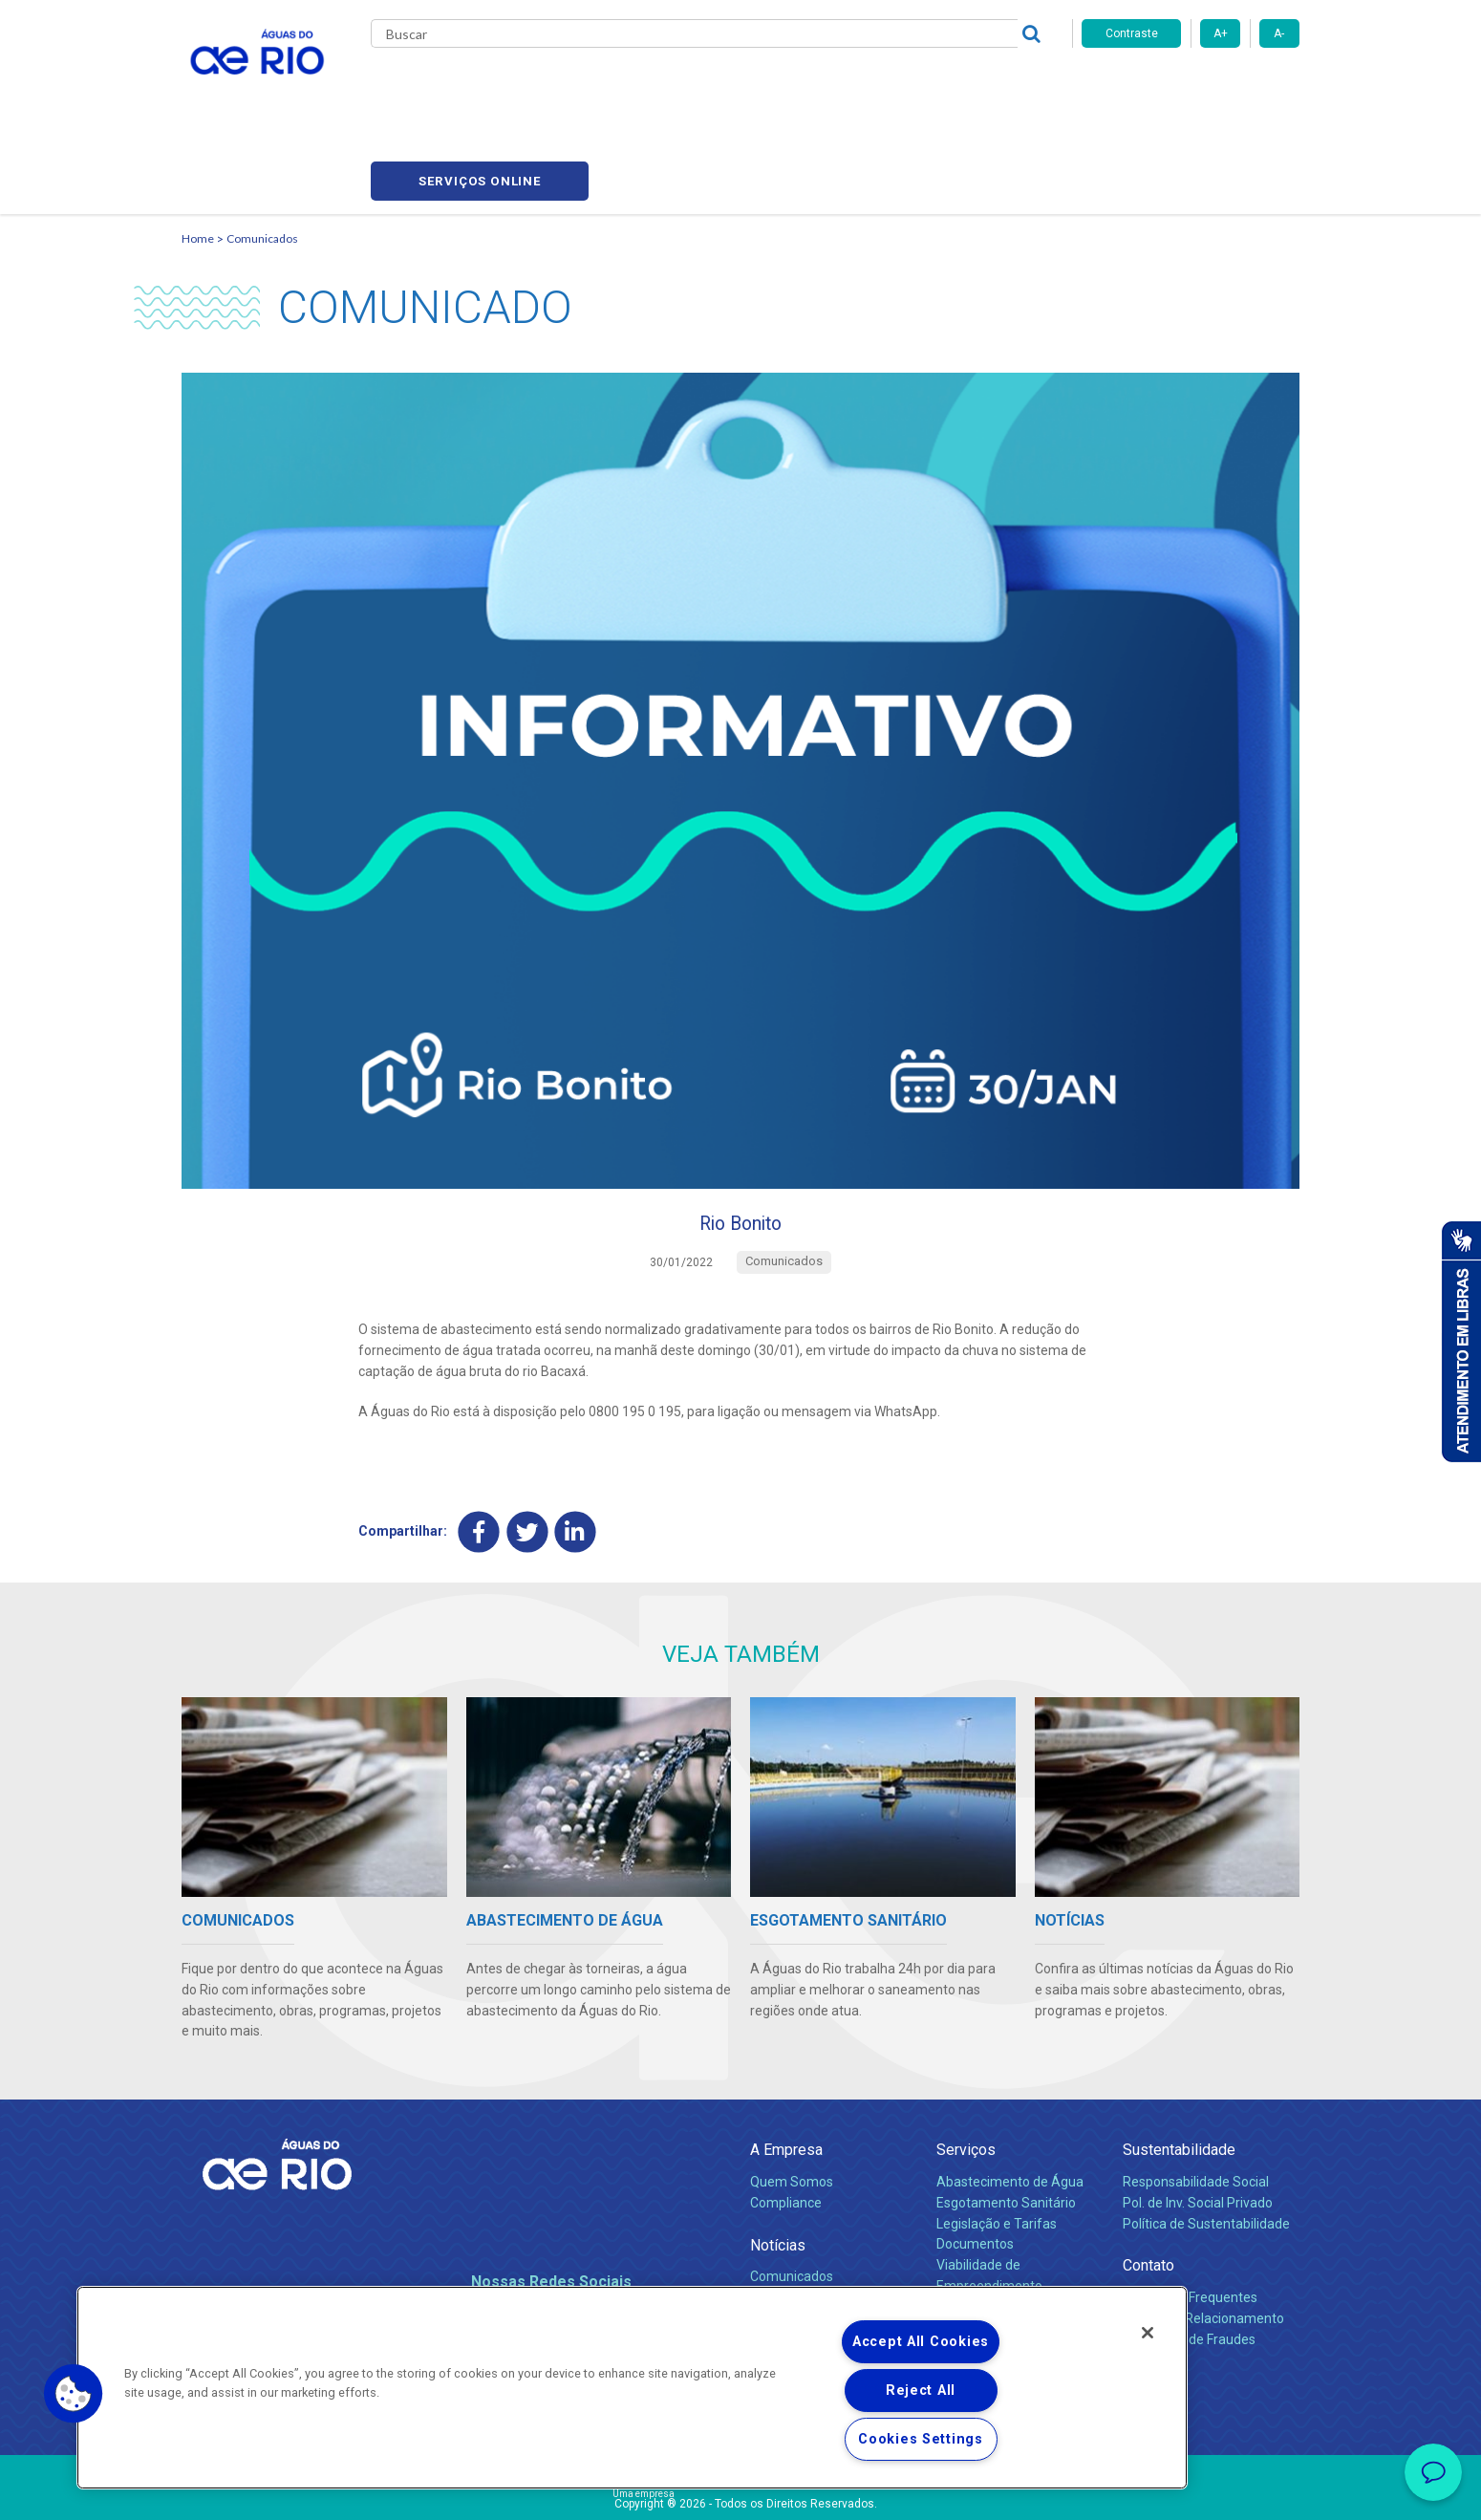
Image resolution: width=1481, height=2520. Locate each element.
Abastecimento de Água (1010, 2102)
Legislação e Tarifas (996, 2144)
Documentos (975, 2165)
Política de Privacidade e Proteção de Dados (740, 2491)
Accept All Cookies (920, 2342)
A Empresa (786, 2071)
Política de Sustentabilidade (1206, 2144)
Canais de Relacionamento (1203, 2239)
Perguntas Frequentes (1190, 2218)
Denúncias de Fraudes (1189, 2260)
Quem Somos (791, 2102)
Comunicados (262, 148)
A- (1279, 33)
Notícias (777, 2166)
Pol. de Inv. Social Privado (1198, 2123)
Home (198, 148)
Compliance (786, 2123)
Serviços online (1190, 86)
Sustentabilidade (1179, 2071)
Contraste (1131, 33)
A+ (1220, 33)
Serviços (966, 2071)
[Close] (1148, 2333)
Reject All (920, 2390)
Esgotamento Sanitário (1006, 2123)
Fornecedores (852, 86)
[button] (73, 2393)
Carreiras (762, 86)
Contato (1148, 2187)
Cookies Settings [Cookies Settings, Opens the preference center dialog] (920, 2439)
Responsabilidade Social (1196, 2102)
